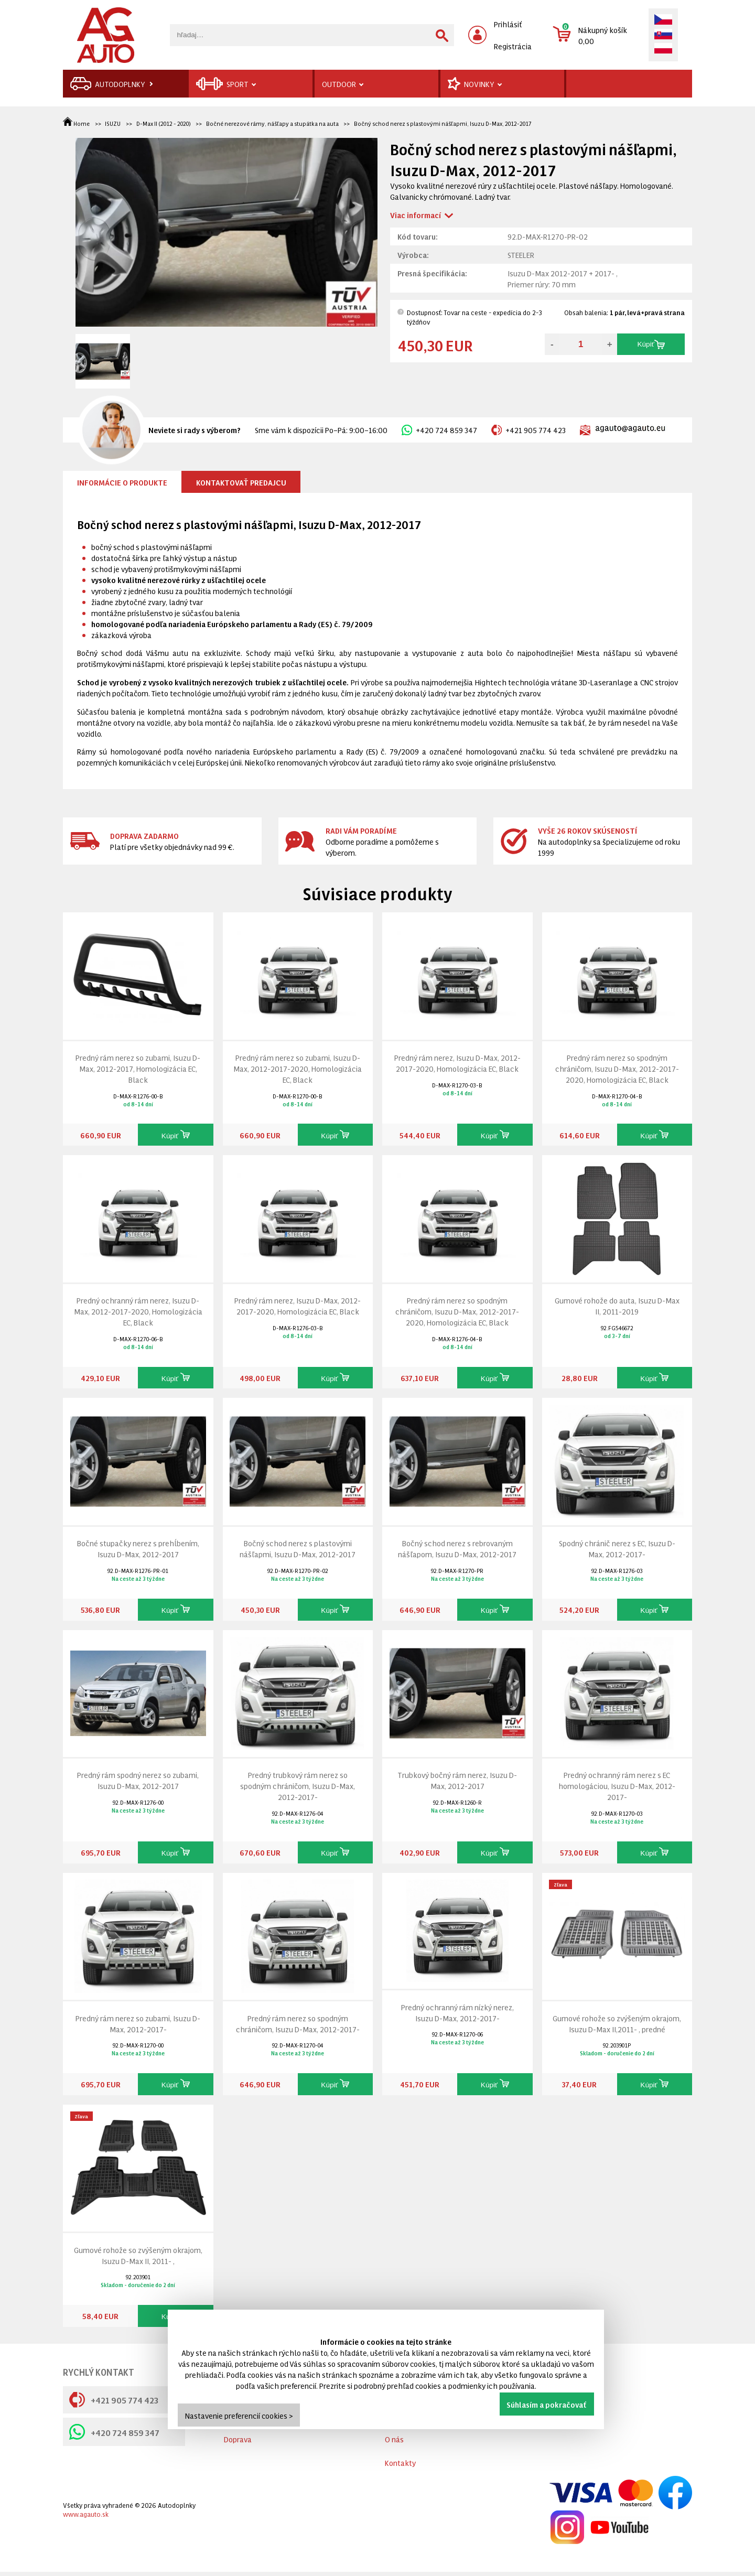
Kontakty (400, 2462)
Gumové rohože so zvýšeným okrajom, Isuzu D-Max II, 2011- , (138, 2255)
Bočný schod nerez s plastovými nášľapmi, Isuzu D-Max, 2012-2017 (443, 123)
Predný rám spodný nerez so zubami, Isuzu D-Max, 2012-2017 (138, 1780)
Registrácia (513, 45)
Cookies (237, 2438)
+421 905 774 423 (528, 429)
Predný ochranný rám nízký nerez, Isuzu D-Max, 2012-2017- (457, 2012)
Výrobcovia (403, 2392)
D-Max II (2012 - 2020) (163, 123)
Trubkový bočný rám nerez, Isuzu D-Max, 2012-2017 (457, 1780)
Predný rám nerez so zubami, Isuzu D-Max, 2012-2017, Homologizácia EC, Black (138, 1068)
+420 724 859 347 (439, 429)
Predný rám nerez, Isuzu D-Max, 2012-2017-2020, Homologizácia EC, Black (457, 1063)
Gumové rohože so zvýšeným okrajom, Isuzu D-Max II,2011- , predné (617, 2023)
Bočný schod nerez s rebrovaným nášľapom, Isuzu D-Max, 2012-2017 (457, 1548)
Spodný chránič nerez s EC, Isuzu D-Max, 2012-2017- (617, 1548)
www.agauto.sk (86, 2513)
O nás (394, 2438)
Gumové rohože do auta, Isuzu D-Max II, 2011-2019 (617, 1306)
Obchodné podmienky (261, 2415)
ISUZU (113, 123)
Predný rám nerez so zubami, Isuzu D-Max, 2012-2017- (138, 2023)
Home (77, 123)
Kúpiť (650, 344)
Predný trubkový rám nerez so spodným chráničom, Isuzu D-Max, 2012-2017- (297, 1785)
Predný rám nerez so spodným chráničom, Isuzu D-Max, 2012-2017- (298, 2023)
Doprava (238, 2451)
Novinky (398, 2415)
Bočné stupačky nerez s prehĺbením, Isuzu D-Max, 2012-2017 (138, 1548)
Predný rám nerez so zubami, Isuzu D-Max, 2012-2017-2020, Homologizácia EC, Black (297, 1068)
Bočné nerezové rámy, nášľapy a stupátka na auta (272, 123)
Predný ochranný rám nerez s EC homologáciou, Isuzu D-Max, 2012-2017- (616, 1785)
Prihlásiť (508, 23)
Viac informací (415, 214)
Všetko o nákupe (252, 2392)
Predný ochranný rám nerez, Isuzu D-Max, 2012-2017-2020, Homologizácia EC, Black (138, 1311)
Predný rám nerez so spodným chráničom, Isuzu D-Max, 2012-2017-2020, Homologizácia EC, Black (617, 1068)
